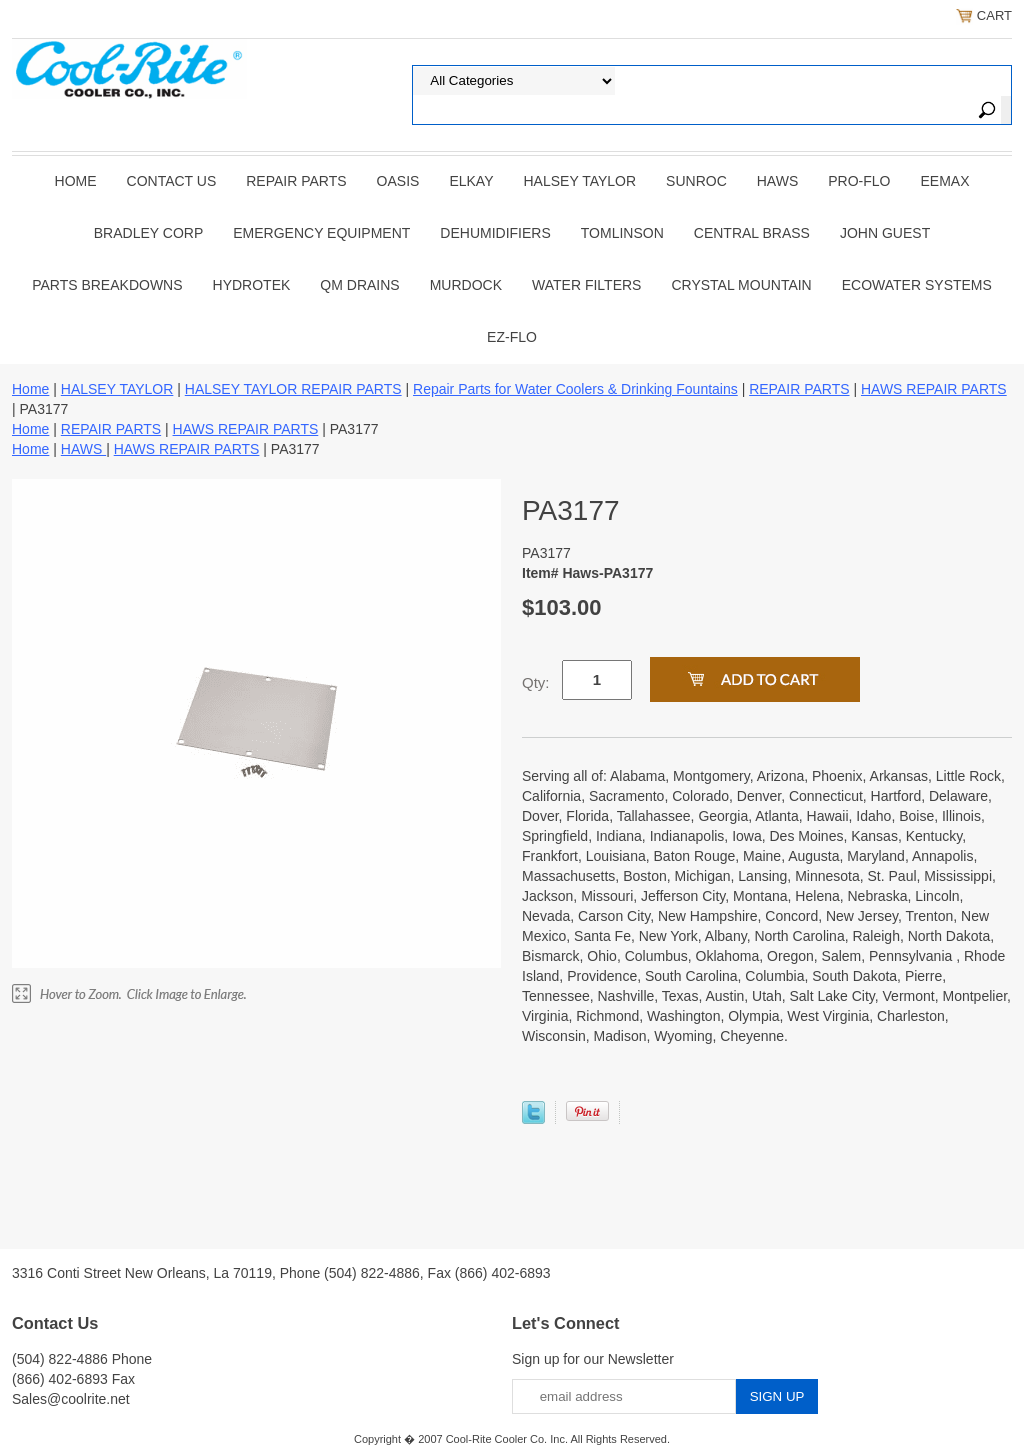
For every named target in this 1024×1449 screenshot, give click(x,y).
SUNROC (696, 181)
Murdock (466, 285)
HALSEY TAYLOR (580, 181)
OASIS (398, 181)
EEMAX (944, 181)
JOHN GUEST (885, 233)
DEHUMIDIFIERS (495, 233)
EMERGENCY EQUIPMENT (321, 233)
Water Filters (586, 285)
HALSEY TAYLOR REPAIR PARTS (293, 389)
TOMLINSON (622, 233)
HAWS (777, 181)
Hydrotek (252, 285)
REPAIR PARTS (296, 181)
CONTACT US (172, 181)
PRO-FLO (859, 181)
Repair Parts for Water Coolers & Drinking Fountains (575, 389)
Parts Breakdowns (107, 285)
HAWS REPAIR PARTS (934, 389)
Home (76, 181)
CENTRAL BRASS (752, 233)
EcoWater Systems (917, 285)
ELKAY (471, 181)
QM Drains (359, 285)
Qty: (536, 682)
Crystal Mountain (741, 285)
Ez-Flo (512, 337)
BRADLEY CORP (148, 233)
